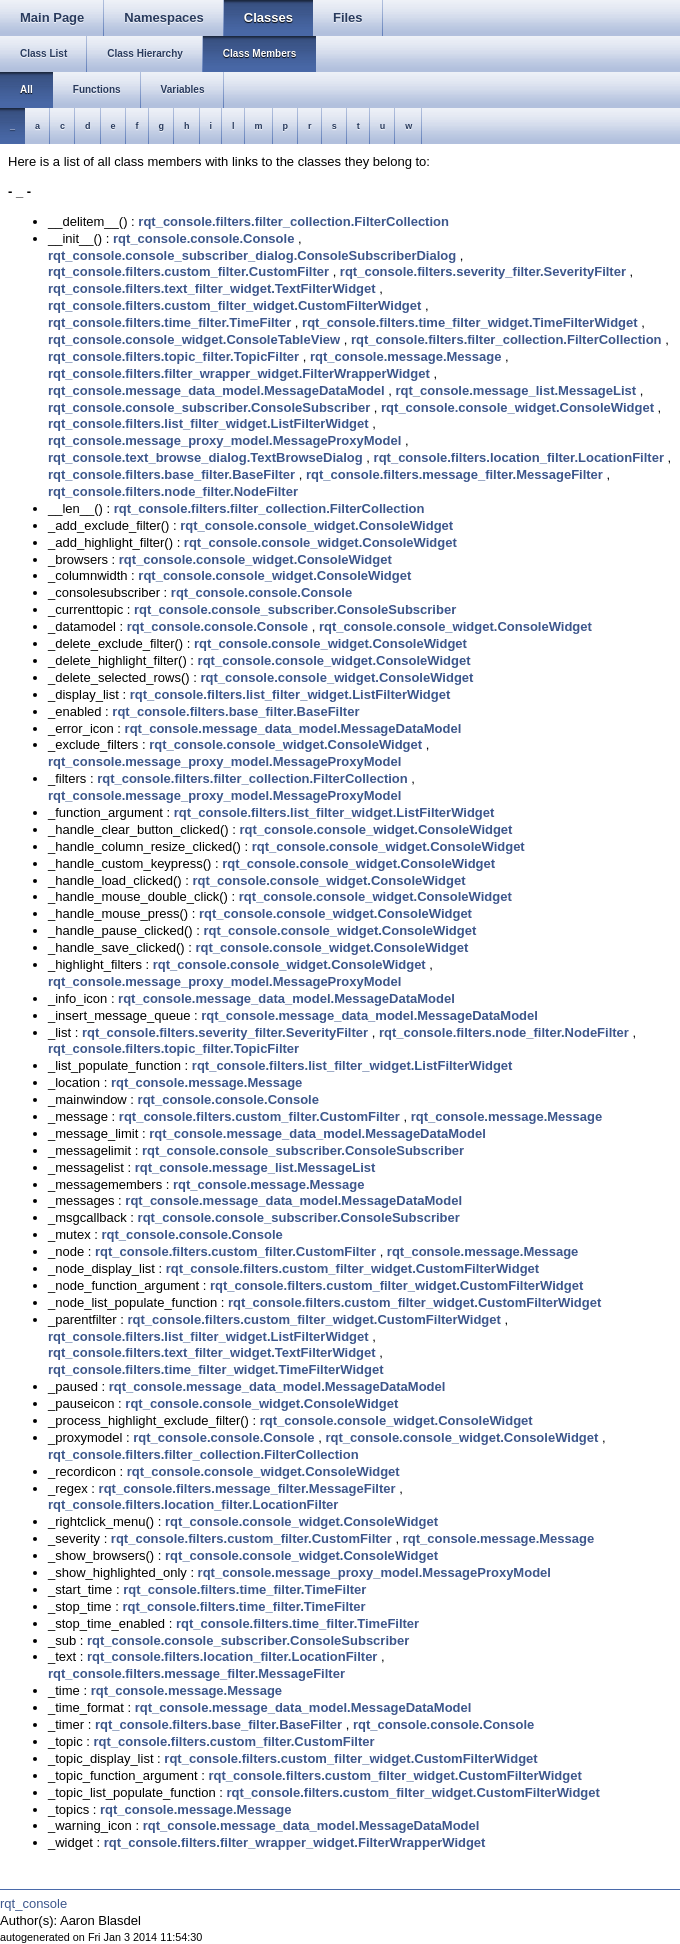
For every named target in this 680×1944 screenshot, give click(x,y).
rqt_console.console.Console (203, 238)
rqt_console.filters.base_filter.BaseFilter (171, 474)
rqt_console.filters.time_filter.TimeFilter (169, 322)
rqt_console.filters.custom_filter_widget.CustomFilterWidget (234, 305)
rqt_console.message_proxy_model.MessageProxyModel (224, 440)
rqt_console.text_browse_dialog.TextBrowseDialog (205, 457)
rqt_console (33, 1903)
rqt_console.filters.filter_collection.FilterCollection (293, 221)
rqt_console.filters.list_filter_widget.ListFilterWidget (208, 423)
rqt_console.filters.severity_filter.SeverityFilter (483, 271)
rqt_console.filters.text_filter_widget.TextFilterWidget (212, 288)
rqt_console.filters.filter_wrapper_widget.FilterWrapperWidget (239, 373)
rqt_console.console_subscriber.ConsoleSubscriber (209, 407)
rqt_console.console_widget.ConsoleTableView (194, 339)
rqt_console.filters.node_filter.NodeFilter (173, 491)
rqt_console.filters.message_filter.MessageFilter (454, 474)
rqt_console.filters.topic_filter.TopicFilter (173, 356)
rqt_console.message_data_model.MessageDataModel (216, 390)
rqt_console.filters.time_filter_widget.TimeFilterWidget (470, 322)
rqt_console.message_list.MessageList (516, 390)
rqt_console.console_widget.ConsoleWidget (517, 407)
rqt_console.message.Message (405, 356)
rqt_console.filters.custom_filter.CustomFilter (188, 271)
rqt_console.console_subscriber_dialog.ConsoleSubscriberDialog (252, 255)
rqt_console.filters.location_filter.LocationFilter (519, 457)
